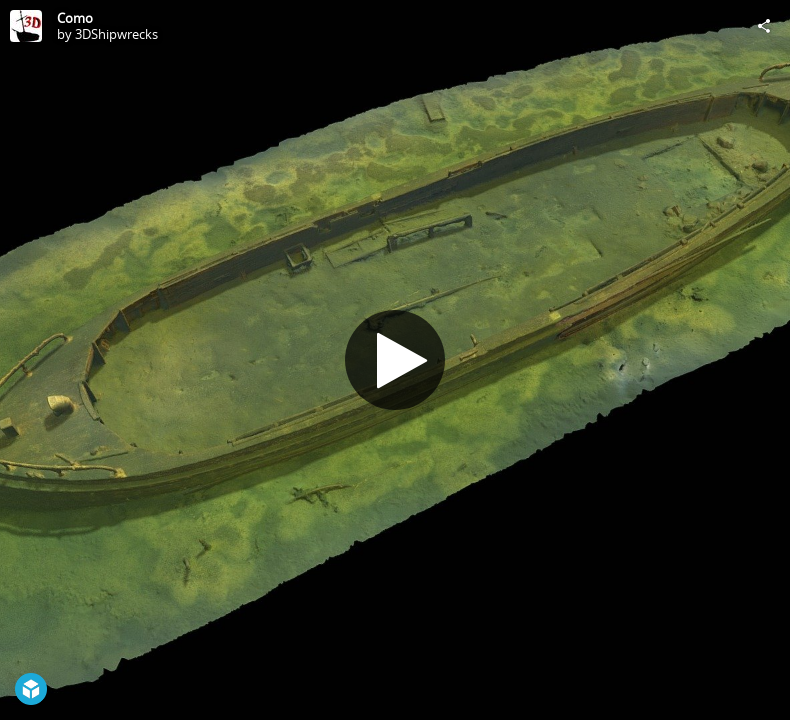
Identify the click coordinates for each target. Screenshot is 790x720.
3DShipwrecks (116, 34)
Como (75, 18)
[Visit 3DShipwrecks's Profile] (26, 26)
